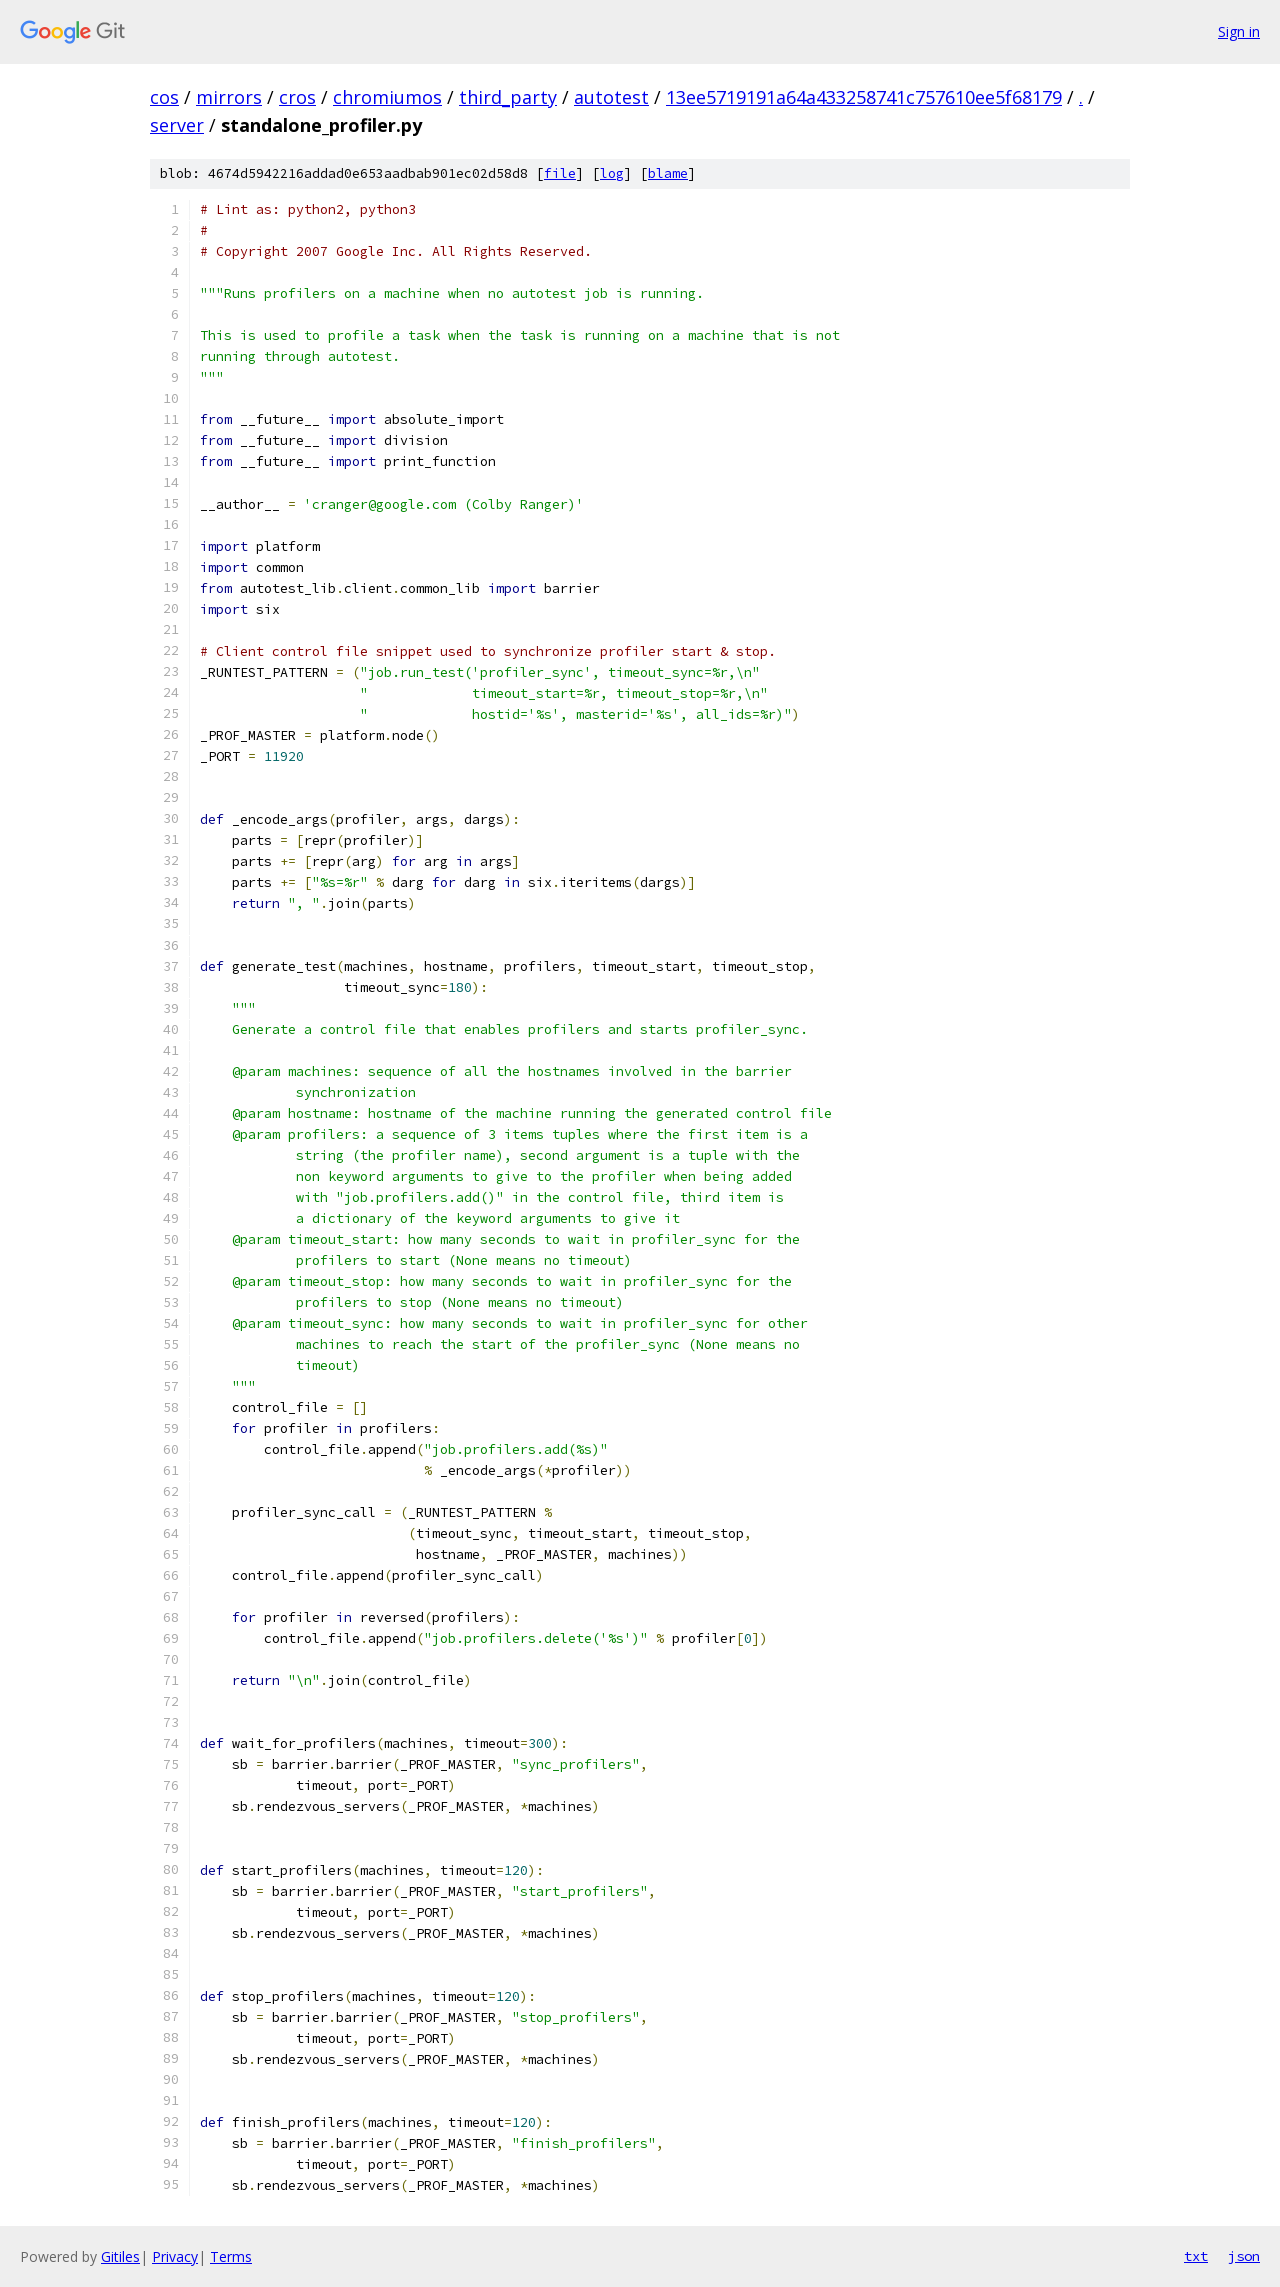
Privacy (175, 2256)
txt (1196, 2256)
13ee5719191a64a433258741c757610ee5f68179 (864, 97)
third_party (508, 97)
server (177, 125)
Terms (231, 2256)
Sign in (1239, 31)
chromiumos (387, 97)
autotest (611, 97)
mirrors (229, 97)
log (612, 173)
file (560, 173)
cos (164, 97)
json (1244, 2256)
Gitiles (120, 2256)
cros (297, 97)
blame (668, 173)
